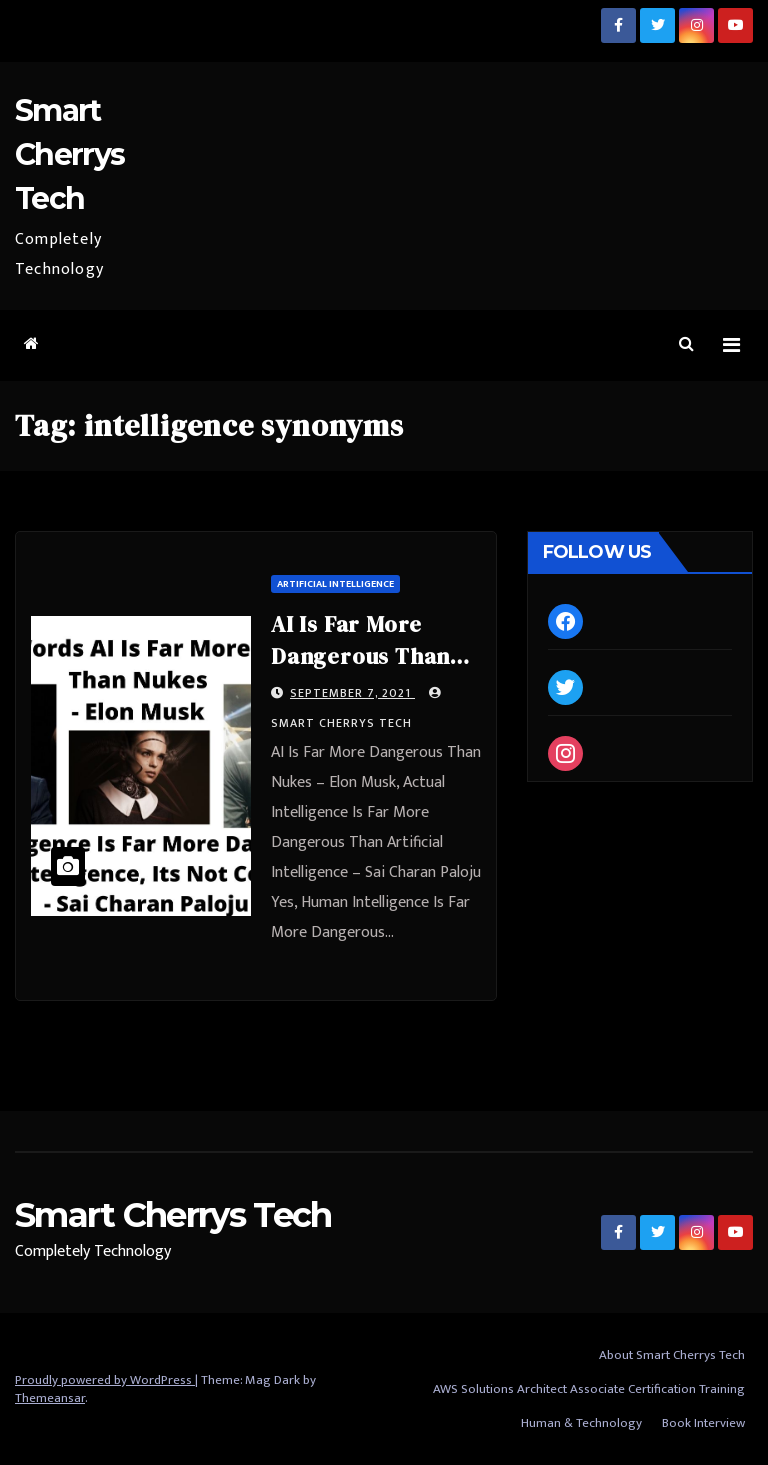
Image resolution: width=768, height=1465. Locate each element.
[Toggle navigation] (731, 345)
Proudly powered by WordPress (105, 1380)
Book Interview (703, 1423)
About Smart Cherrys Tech (672, 1355)
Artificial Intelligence (335, 584)
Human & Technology (581, 1423)
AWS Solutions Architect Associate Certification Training (589, 1389)
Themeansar (50, 1398)
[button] (686, 344)
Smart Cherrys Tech (69, 154)
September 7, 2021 (352, 693)
